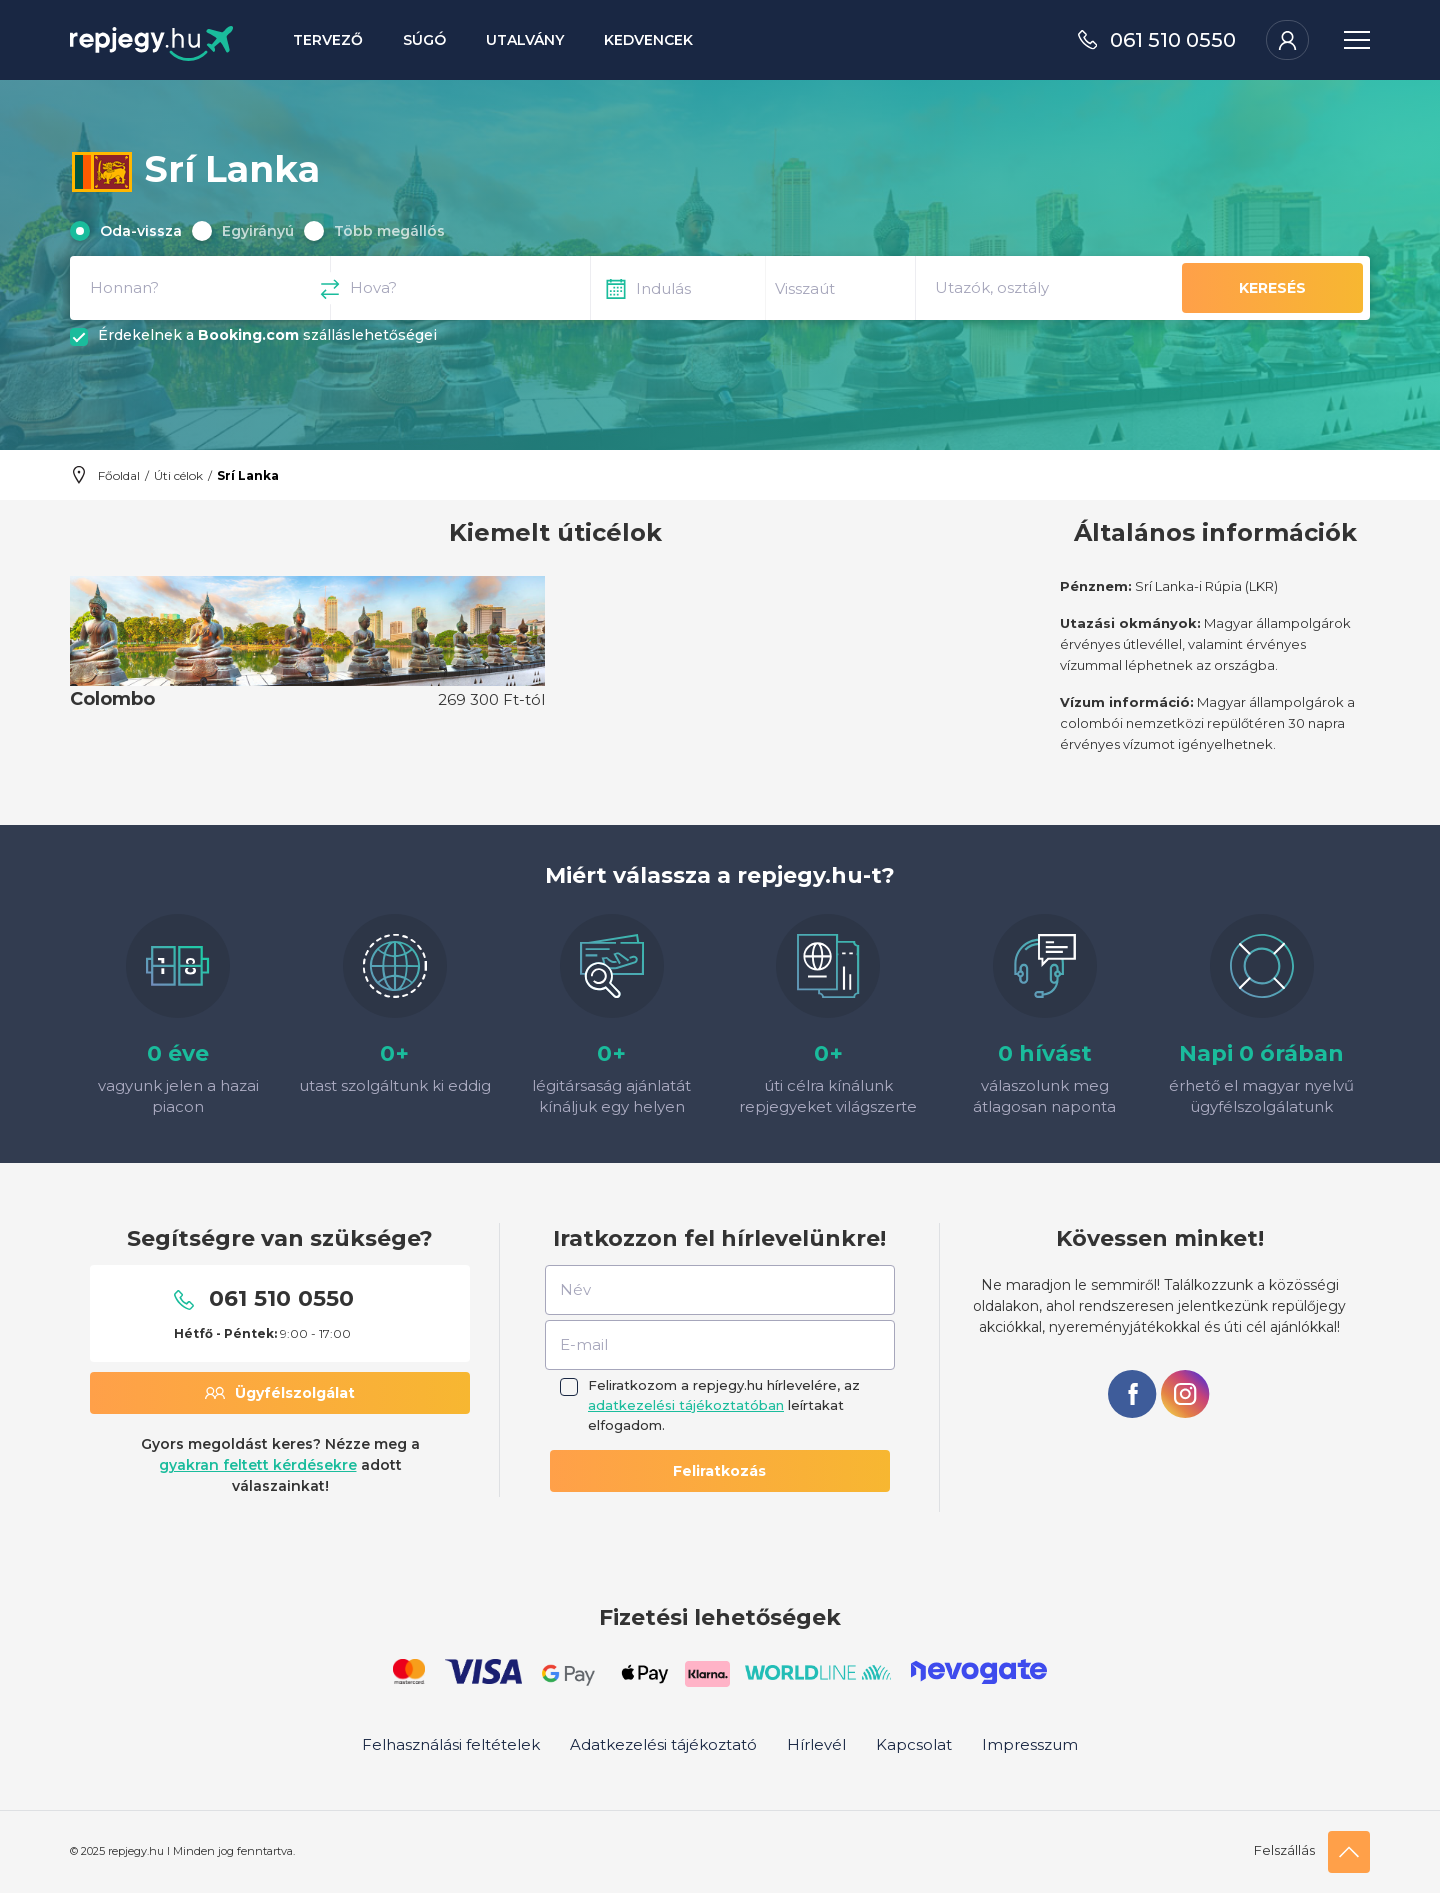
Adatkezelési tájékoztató (663, 1744)
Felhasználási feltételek (451, 1744)
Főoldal (119, 475)
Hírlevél (816, 1744)
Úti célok (178, 475)
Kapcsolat (914, 1744)
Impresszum (1030, 1744)
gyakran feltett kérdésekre (258, 1465)
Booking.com (248, 335)
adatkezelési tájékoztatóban (686, 1405)
